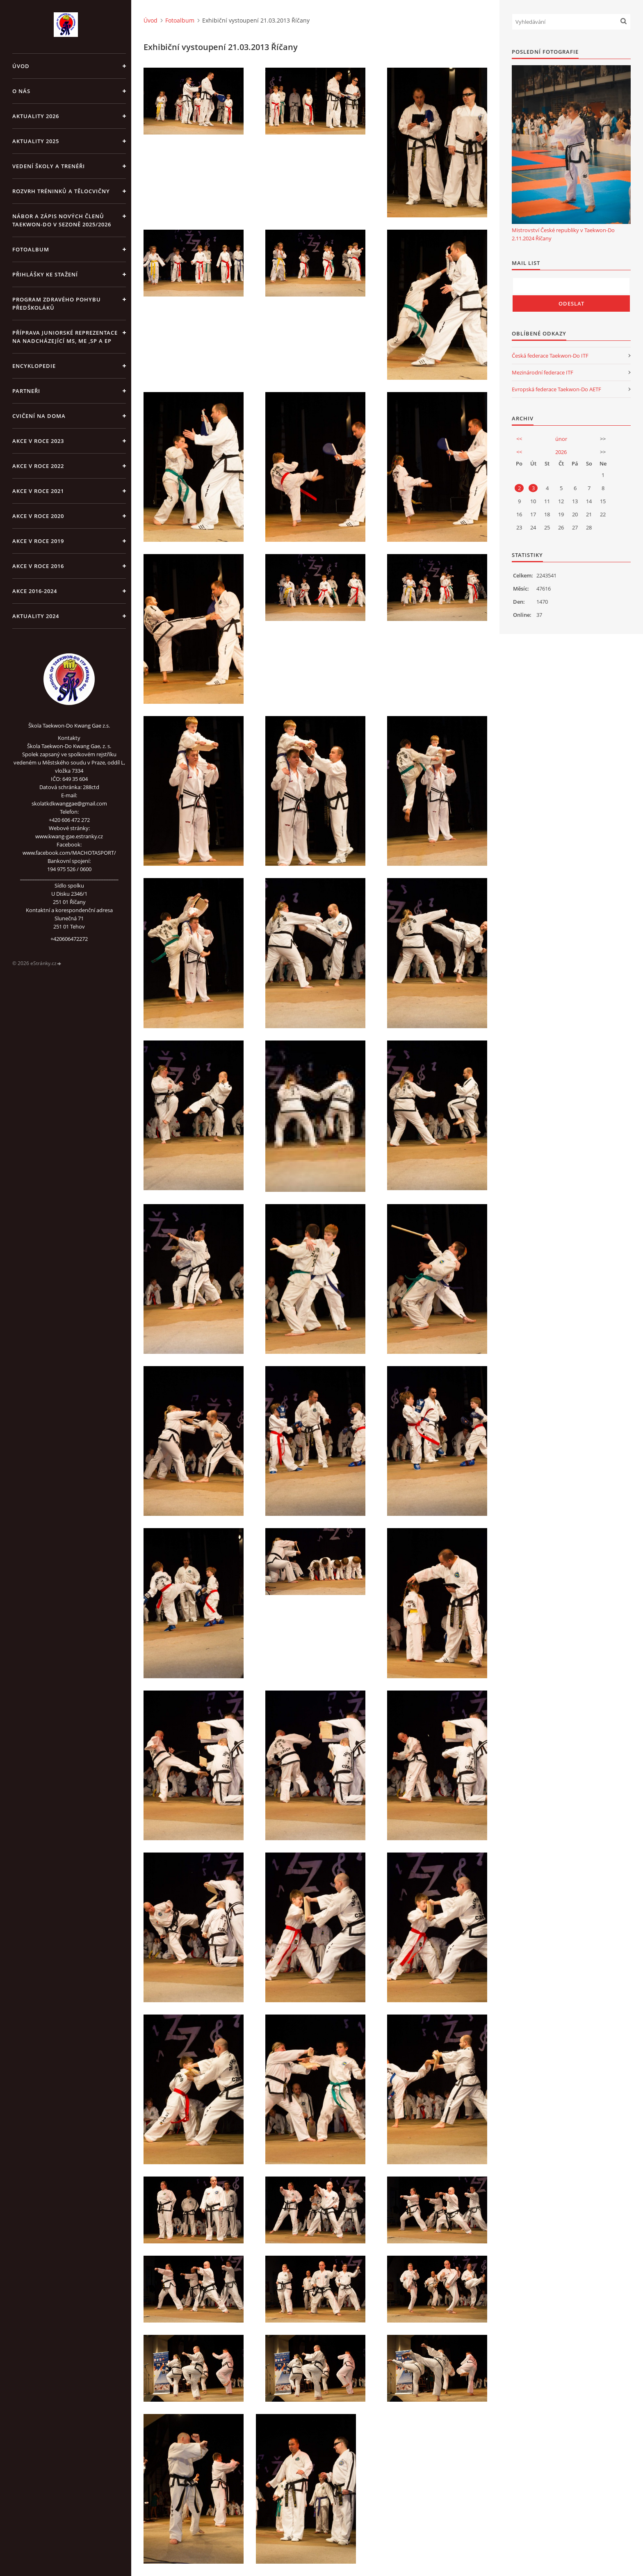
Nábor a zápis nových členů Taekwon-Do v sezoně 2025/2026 (61, 220)
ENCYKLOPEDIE (34, 366)
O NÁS (21, 91)
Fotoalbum (30, 249)
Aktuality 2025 (35, 141)
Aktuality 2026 (35, 116)
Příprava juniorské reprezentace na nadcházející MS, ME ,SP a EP (65, 337)
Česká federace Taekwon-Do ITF (550, 355)
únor (561, 439)
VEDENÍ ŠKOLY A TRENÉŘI (48, 166)
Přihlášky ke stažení (45, 274)
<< (519, 439)
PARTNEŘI (26, 391)
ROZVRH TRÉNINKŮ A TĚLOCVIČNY (61, 191)
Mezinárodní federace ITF (542, 372)
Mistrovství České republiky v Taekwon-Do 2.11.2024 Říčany (563, 234)
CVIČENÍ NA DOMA (39, 416)
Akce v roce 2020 (38, 516)
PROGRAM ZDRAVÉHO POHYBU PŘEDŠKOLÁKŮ (56, 303)
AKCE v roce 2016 (38, 566)
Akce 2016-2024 (34, 591)
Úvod (21, 66)
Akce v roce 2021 (38, 491)
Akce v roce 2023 (38, 441)
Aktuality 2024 (35, 616)
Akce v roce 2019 (38, 541)
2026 (561, 452)
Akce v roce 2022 (38, 466)
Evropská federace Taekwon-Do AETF (556, 389)
